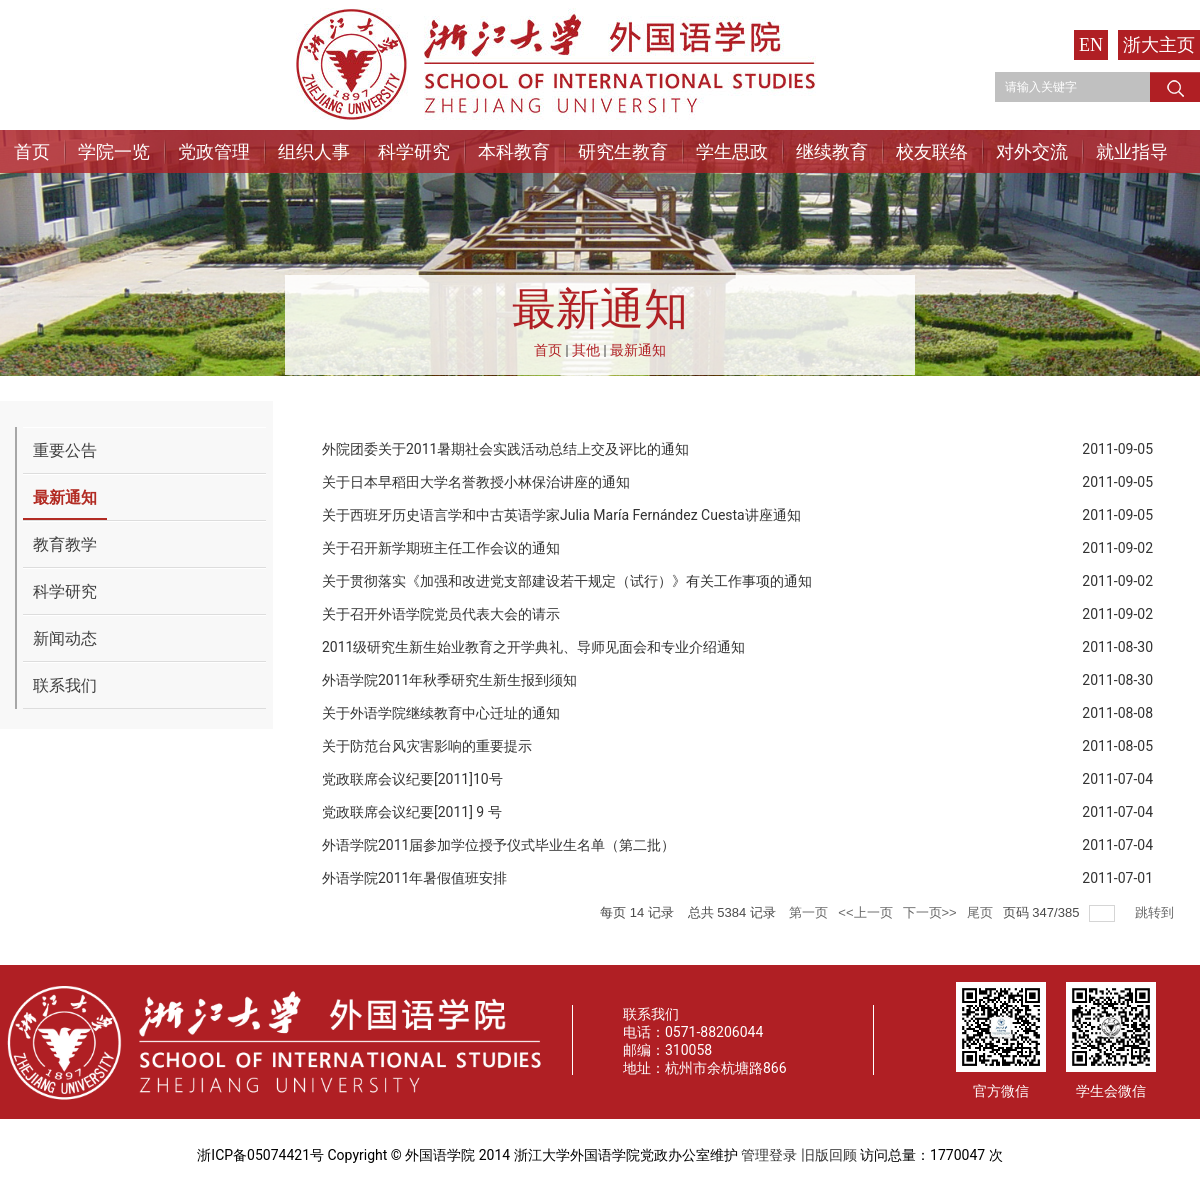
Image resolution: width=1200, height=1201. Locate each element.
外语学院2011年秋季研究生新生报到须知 (449, 680)
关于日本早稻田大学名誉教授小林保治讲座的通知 (476, 482)
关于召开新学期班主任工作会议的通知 (441, 548)
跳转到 (1156, 912)
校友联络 (932, 151)
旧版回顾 (829, 1155)
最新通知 (638, 350)
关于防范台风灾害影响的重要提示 (427, 746)
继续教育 (832, 151)
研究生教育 (623, 151)
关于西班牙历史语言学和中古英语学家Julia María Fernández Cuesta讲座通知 (561, 515)
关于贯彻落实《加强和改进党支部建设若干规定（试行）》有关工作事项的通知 (567, 581)
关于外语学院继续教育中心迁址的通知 (441, 713)
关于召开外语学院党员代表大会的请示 (441, 614)
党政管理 (214, 151)
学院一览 (114, 151)
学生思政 (732, 151)
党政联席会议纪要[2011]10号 (412, 779)
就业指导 (1132, 151)
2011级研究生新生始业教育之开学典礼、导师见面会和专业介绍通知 (533, 647)
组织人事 (314, 151)
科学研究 (414, 151)
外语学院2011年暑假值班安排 (414, 878)
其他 (586, 350)
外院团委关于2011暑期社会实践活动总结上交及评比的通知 (505, 449)
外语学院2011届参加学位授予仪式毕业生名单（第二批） (498, 845)
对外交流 (1032, 151)
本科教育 (514, 151)
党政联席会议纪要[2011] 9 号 (412, 812)
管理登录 (769, 1155)
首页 (32, 151)
